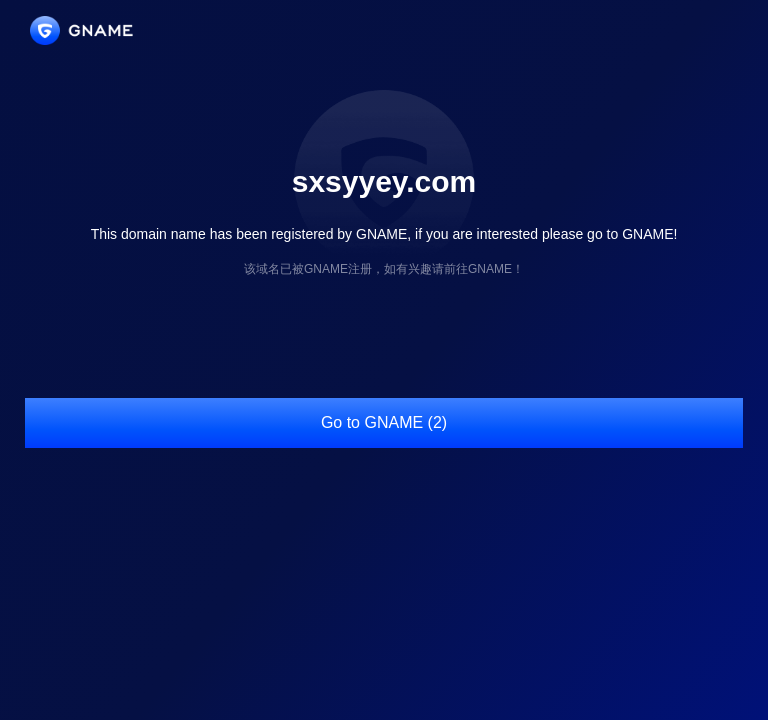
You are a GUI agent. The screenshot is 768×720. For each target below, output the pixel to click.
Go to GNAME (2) (384, 422)
